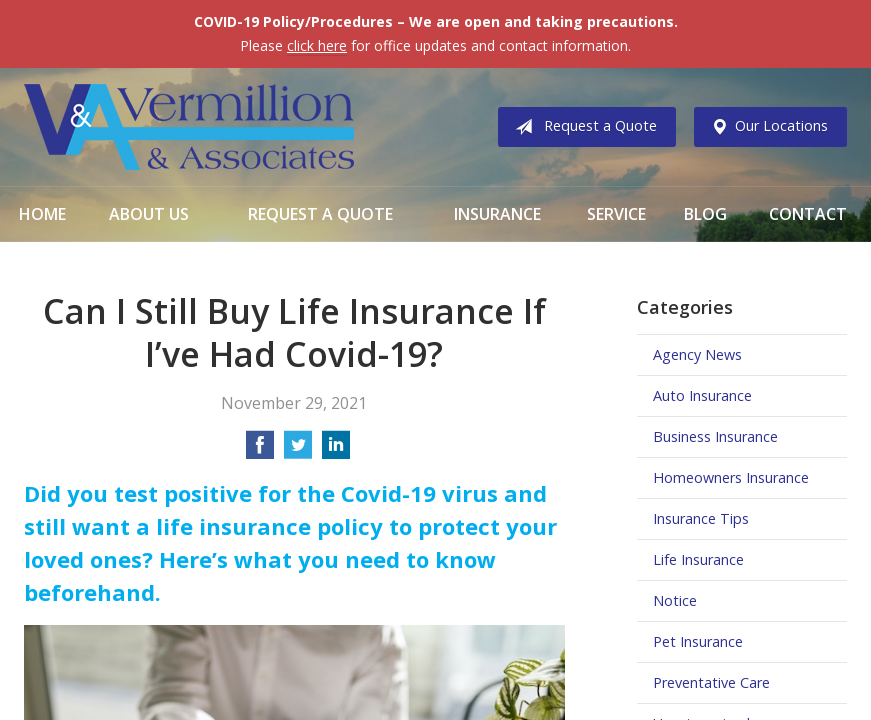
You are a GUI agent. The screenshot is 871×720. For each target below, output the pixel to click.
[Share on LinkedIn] (336, 451)
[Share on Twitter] (298, 451)
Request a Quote (582, 127)
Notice (675, 600)
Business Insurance (715, 436)
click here (317, 45)
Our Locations (765, 127)
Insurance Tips (701, 518)
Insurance (497, 214)
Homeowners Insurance (731, 477)
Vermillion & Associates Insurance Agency (189, 127)
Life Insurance (698, 559)
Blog (705, 214)
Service (616, 214)
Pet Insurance (698, 641)
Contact (808, 214)
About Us (149, 214)
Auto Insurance (702, 395)
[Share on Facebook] (260, 451)
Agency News (697, 354)
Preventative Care (711, 682)
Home (42, 214)
